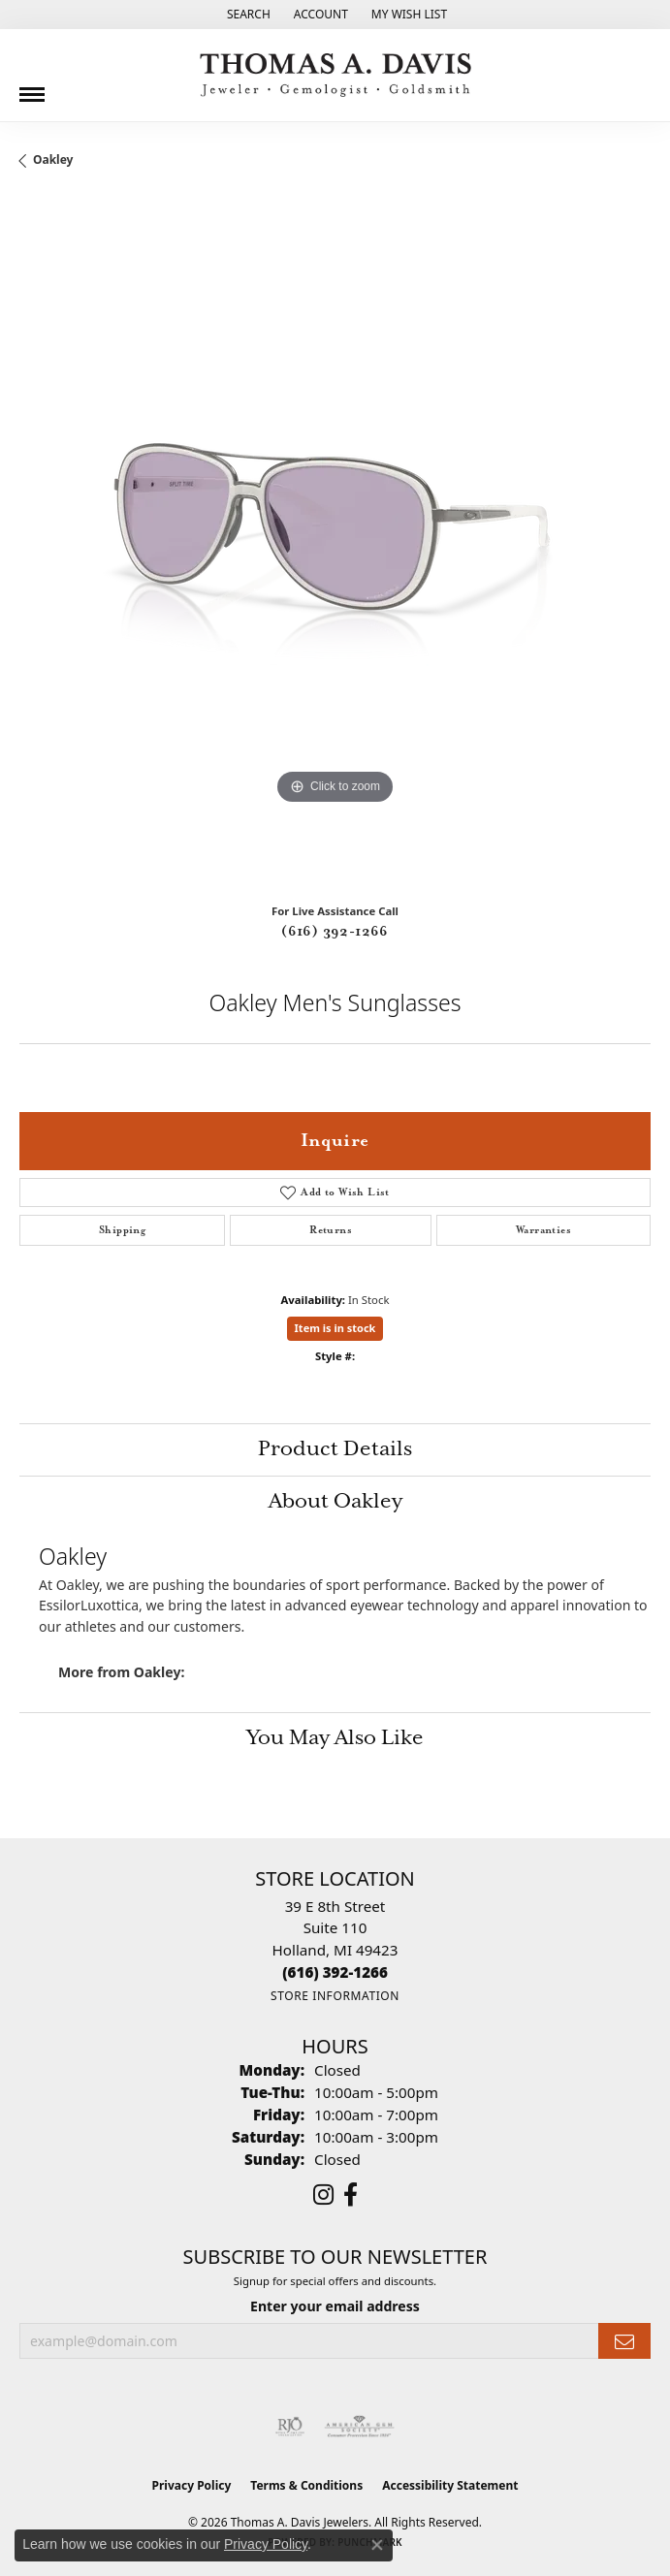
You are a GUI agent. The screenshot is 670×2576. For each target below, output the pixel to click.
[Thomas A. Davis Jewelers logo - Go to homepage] (335, 75)
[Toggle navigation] (32, 87)
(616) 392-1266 (335, 931)
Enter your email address (335, 2306)
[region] (335, 543)
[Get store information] (335, 1996)
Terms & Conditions (306, 2485)
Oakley (53, 159)
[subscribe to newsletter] (624, 2341)
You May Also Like (335, 1738)
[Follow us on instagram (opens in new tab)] (323, 2195)
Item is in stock (335, 1327)
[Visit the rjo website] (289, 2426)
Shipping (122, 1230)
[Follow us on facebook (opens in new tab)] (350, 2195)
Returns (330, 1230)
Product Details (335, 1449)
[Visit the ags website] (360, 2426)
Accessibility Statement (450, 2485)
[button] (247, 14)
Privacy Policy (192, 2485)
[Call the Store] (335, 1972)
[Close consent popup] (377, 2545)
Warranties (543, 1230)
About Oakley (335, 1501)
